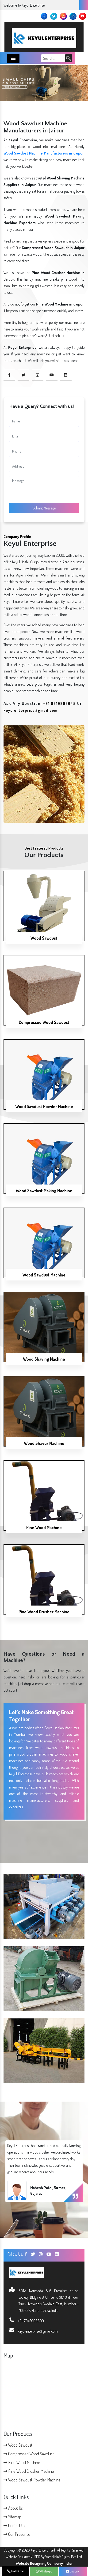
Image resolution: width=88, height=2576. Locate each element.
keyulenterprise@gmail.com (30, 710)
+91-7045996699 (31, 2320)
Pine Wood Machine (44, 1527)
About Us (13, 2508)
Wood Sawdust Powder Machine (44, 1106)
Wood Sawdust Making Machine (44, 1190)
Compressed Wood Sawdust (44, 1022)
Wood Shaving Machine (44, 1359)
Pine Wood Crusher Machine (44, 1611)
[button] (81, 83)
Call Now (15, 2571)
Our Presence (17, 2534)
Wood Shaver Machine (44, 1443)
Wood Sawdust (44, 938)
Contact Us (14, 2525)
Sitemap (12, 2516)
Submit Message (44, 508)
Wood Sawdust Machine (44, 1274)
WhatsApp (44, 2571)
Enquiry (73, 2571)
